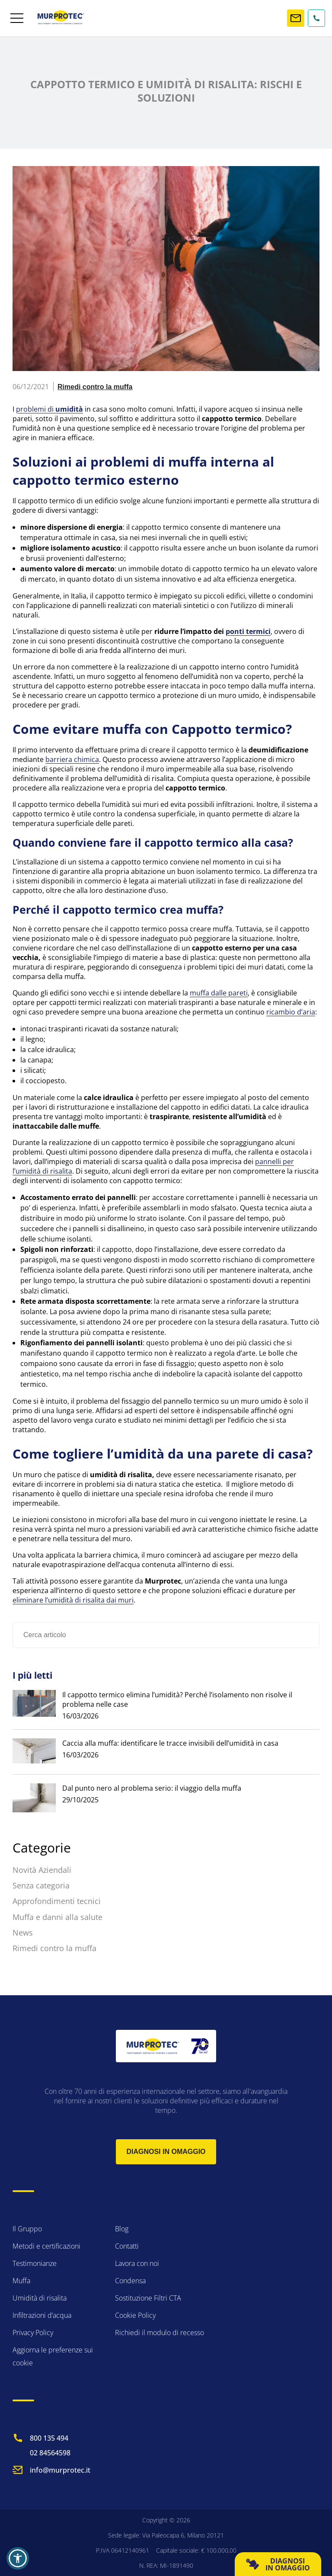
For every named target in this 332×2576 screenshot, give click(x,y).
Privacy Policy (33, 2332)
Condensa (130, 2280)
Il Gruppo (27, 2229)
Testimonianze (35, 2263)
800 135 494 (49, 2438)
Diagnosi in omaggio (165, 2151)
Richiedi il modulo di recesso (159, 2332)
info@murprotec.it (60, 2470)
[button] (18, 2558)
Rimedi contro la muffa (94, 386)
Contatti (127, 2246)
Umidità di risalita (40, 2298)
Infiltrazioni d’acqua (42, 2315)
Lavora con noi (137, 2263)
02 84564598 (50, 2453)
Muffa (21, 2280)
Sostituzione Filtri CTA (148, 2298)
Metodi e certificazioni (46, 2246)
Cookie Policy (135, 2315)
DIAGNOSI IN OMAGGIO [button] (278, 2564)
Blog (121, 2229)
